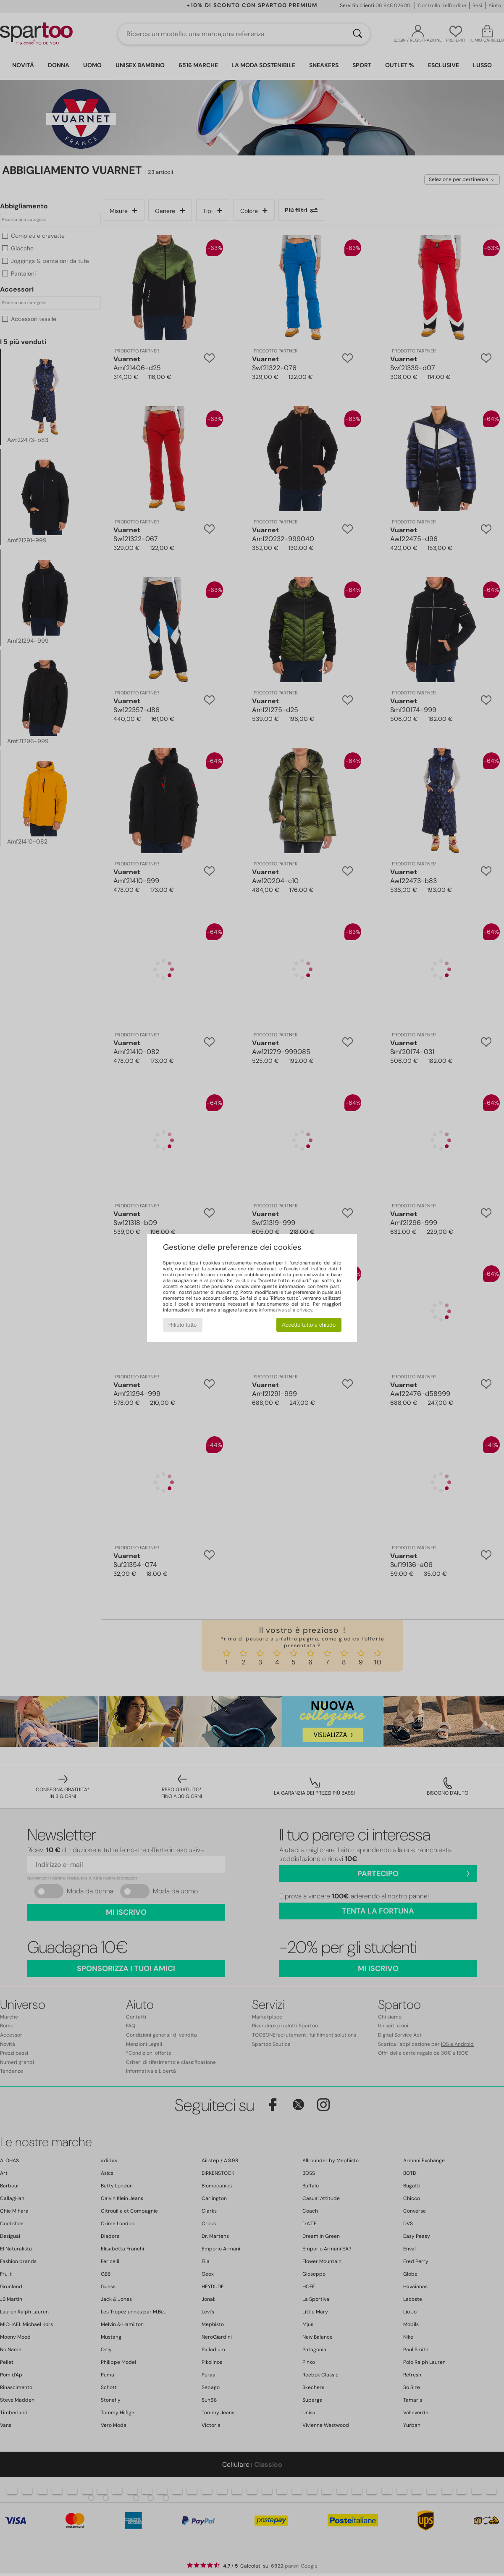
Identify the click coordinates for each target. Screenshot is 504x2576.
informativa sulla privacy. (286, 1310)
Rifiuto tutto (182, 1325)
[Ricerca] (357, 34)
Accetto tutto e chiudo (309, 1325)
